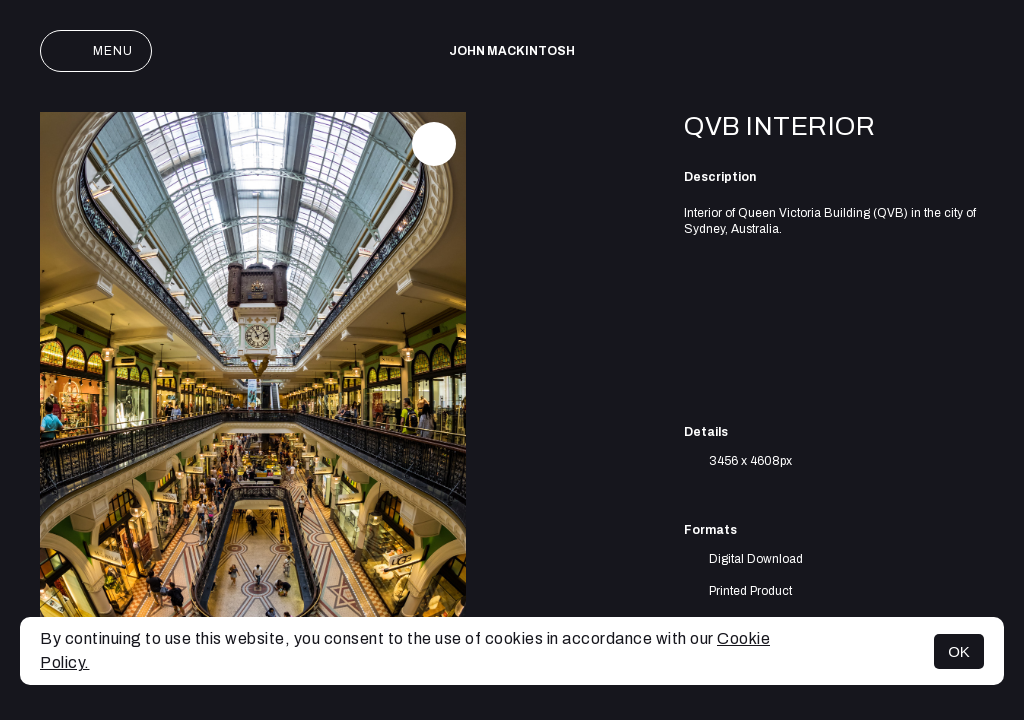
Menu (96, 51)
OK (959, 651)
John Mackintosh (512, 51)
